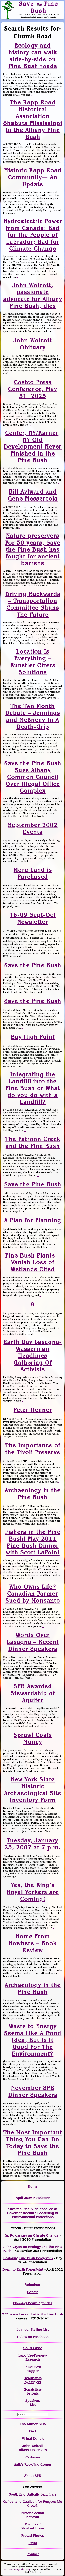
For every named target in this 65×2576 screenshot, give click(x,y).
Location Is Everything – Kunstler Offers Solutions (32, 661)
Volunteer (32, 2285)
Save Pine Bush (38, 7)
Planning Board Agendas (32, 2303)
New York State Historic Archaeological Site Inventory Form (32, 1789)
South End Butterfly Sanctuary (32, 2494)
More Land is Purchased (32, 873)
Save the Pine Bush (32, 965)
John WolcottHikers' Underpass (33, 2448)
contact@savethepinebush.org (17, 2569)
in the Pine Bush (43, 2314)
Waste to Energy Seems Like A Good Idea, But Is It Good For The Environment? (32, 2040)
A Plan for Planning (32, 1220)
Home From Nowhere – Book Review (33, 1943)
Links (32, 2543)
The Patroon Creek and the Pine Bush (32, 1142)
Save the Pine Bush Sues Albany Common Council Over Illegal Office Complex (32, 777)
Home (32, 2187)
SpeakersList (32, 2403)
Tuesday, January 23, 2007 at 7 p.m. (33, 1844)
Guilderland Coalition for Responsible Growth (32, 2504)
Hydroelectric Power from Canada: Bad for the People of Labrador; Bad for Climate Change (32, 235)
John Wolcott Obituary (32, 344)
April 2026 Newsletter (32, 2198)
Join (20, 2330)
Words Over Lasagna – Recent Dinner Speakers (33, 1642)
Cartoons (32, 2457)
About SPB (32, 2476)
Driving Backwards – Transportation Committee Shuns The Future (32, 604)
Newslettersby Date (32, 2391)
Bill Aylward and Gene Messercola (33, 495)
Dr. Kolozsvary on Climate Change (32, 2236)
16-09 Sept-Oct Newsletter (33, 918)
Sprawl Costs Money (33, 1738)
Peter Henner (32, 1409)
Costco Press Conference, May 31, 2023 (32, 389)
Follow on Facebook (33, 2337)
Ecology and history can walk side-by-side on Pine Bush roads (32, 56)
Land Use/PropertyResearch (32, 2358)
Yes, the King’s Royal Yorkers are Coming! (33, 1892)
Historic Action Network (32, 2515)
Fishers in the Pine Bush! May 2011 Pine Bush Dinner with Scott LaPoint (32, 1542)
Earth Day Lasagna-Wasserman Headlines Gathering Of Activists (32, 1355)
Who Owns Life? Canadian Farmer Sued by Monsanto (32, 1593)
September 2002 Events (32, 828)
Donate (32, 2292)
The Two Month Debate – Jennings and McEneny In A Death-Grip (32, 716)
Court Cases (32, 2348)
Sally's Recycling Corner (32, 2465)
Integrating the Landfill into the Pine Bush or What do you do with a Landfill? (32, 1088)
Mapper (32, 2371)
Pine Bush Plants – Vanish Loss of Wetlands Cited (32, 1262)
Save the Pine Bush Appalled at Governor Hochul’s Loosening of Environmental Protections (32, 2213)
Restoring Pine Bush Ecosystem (28, 2258)
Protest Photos (32, 2536)
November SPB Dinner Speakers (32, 2091)
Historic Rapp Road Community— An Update (32, 177)
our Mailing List (36, 2330)
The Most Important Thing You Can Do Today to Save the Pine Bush (32, 2142)
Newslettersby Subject (32, 2380)
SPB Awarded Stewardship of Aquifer (32, 1693)
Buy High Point (33, 1037)
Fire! (32, 2431)
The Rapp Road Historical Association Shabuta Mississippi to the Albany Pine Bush (32, 119)
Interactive (32, 2367)
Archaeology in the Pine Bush (33, 1494)
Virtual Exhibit (32, 2439)
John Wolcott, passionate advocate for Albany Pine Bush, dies (32, 295)
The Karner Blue (33, 2424)
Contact (33, 2554)
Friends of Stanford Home (33, 2526)
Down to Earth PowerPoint (22, 2269)
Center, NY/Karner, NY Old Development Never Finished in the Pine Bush (33, 446)
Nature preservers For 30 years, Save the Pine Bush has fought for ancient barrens (32, 549)
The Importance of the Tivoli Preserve (32, 1449)
